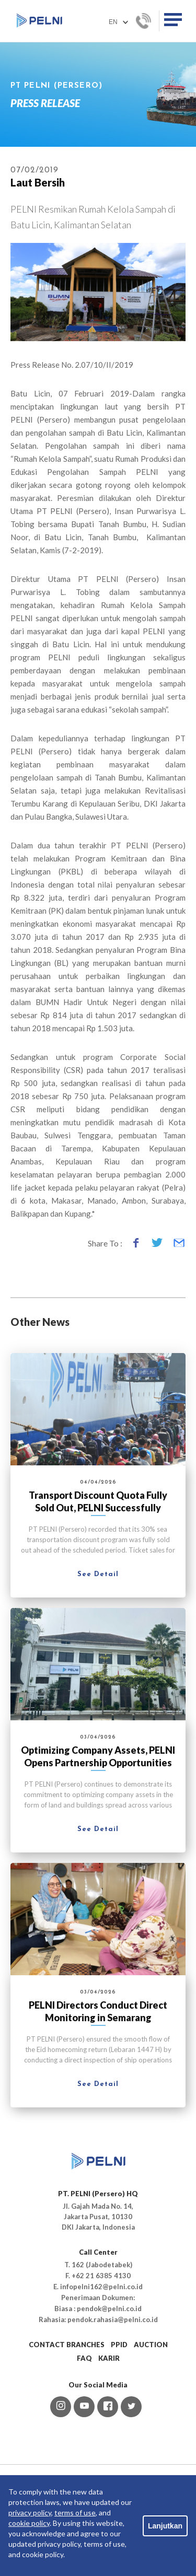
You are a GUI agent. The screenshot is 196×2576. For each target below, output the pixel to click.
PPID (119, 2344)
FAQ (84, 2358)
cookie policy (29, 2523)
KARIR (109, 2358)
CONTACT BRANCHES (67, 2344)
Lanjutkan (165, 2526)
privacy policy (29, 2512)
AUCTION (151, 2344)
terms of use (75, 2512)
